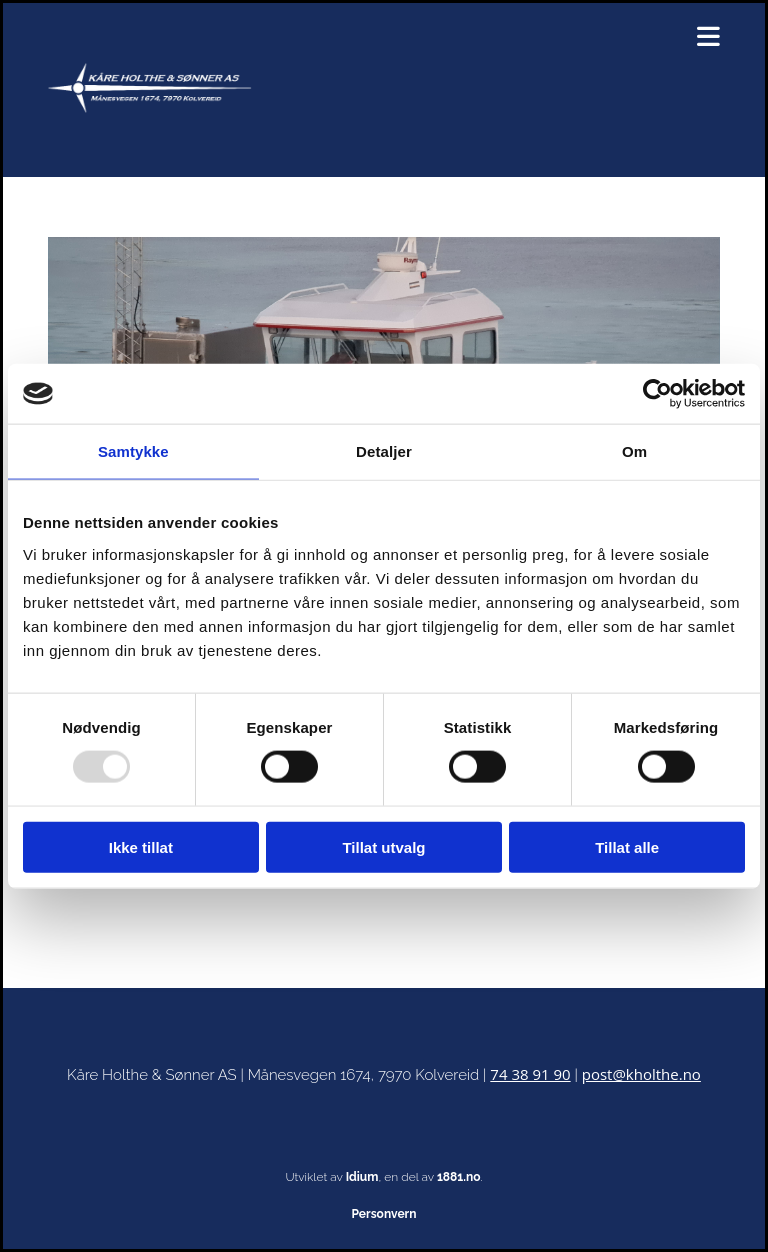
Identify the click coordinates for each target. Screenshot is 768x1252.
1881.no (459, 1177)
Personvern (384, 1214)
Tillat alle (627, 846)
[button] (501, 36)
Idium (362, 1177)
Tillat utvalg (383, 846)
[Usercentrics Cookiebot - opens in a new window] (657, 394)
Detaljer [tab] (384, 451)
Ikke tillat (141, 846)
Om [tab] (634, 451)
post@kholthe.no (641, 1074)
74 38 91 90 (530, 1074)
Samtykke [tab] (133, 451)
